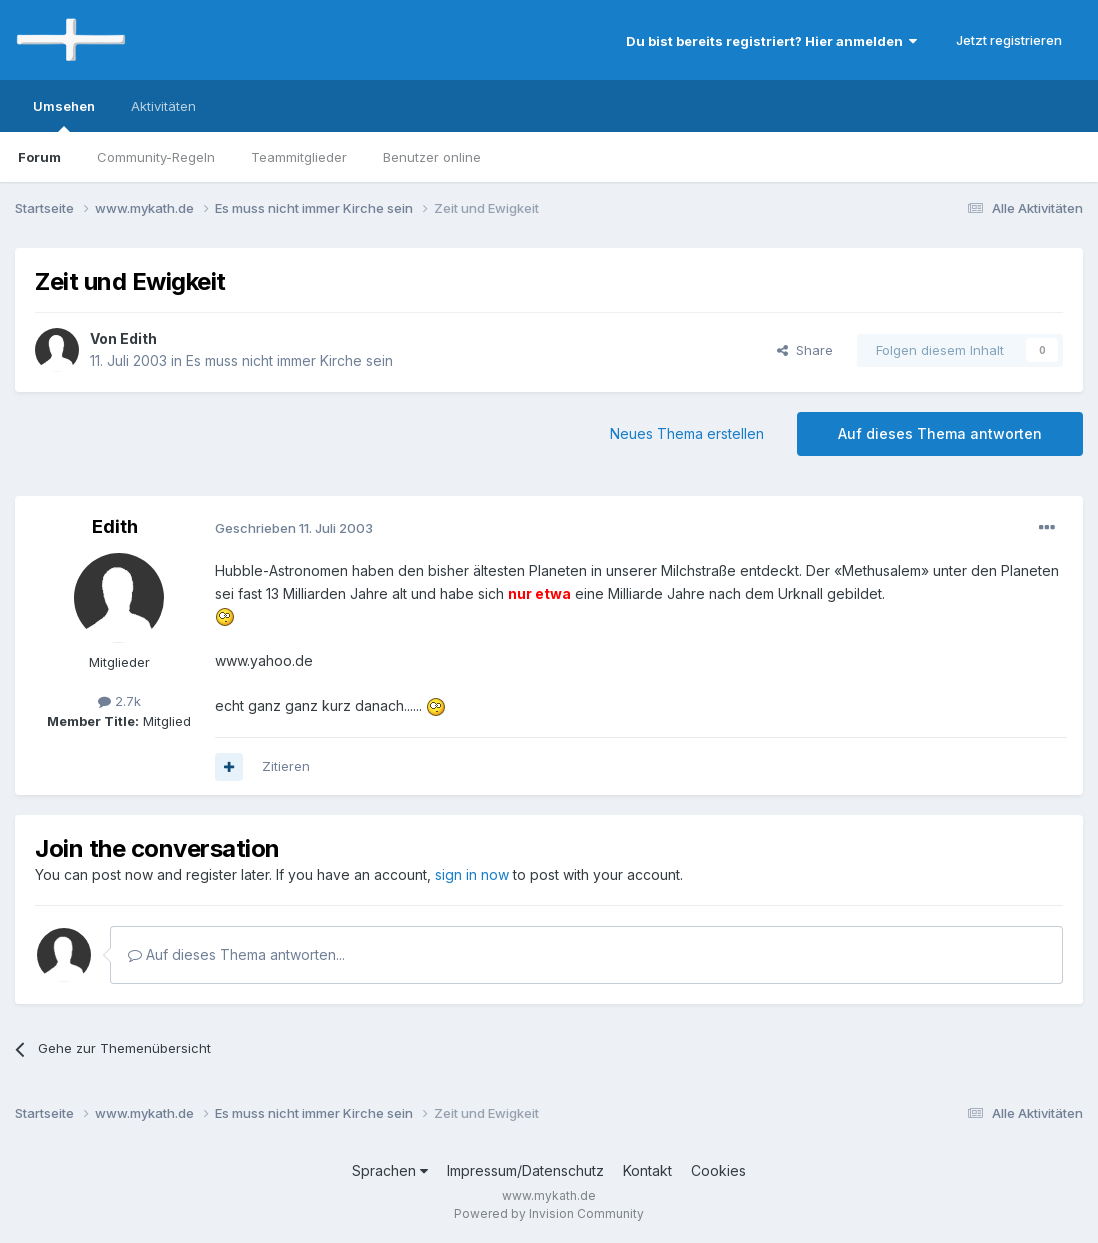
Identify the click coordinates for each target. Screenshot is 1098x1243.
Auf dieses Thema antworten (940, 433)
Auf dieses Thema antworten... (236, 954)
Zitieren (286, 766)
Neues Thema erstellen (687, 433)
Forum (39, 157)
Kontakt (647, 1170)
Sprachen (390, 1170)
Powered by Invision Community (549, 1213)
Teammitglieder (299, 157)
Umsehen (64, 115)
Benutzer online (432, 157)
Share (805, 350)
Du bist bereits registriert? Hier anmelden (771, 41)
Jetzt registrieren (1009, 40)
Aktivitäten (163, 106)
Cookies (718, 1170)
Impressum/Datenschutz (525, 1170)
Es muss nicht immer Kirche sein (289, 360)
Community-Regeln (156, 157)
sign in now (472, 874)
